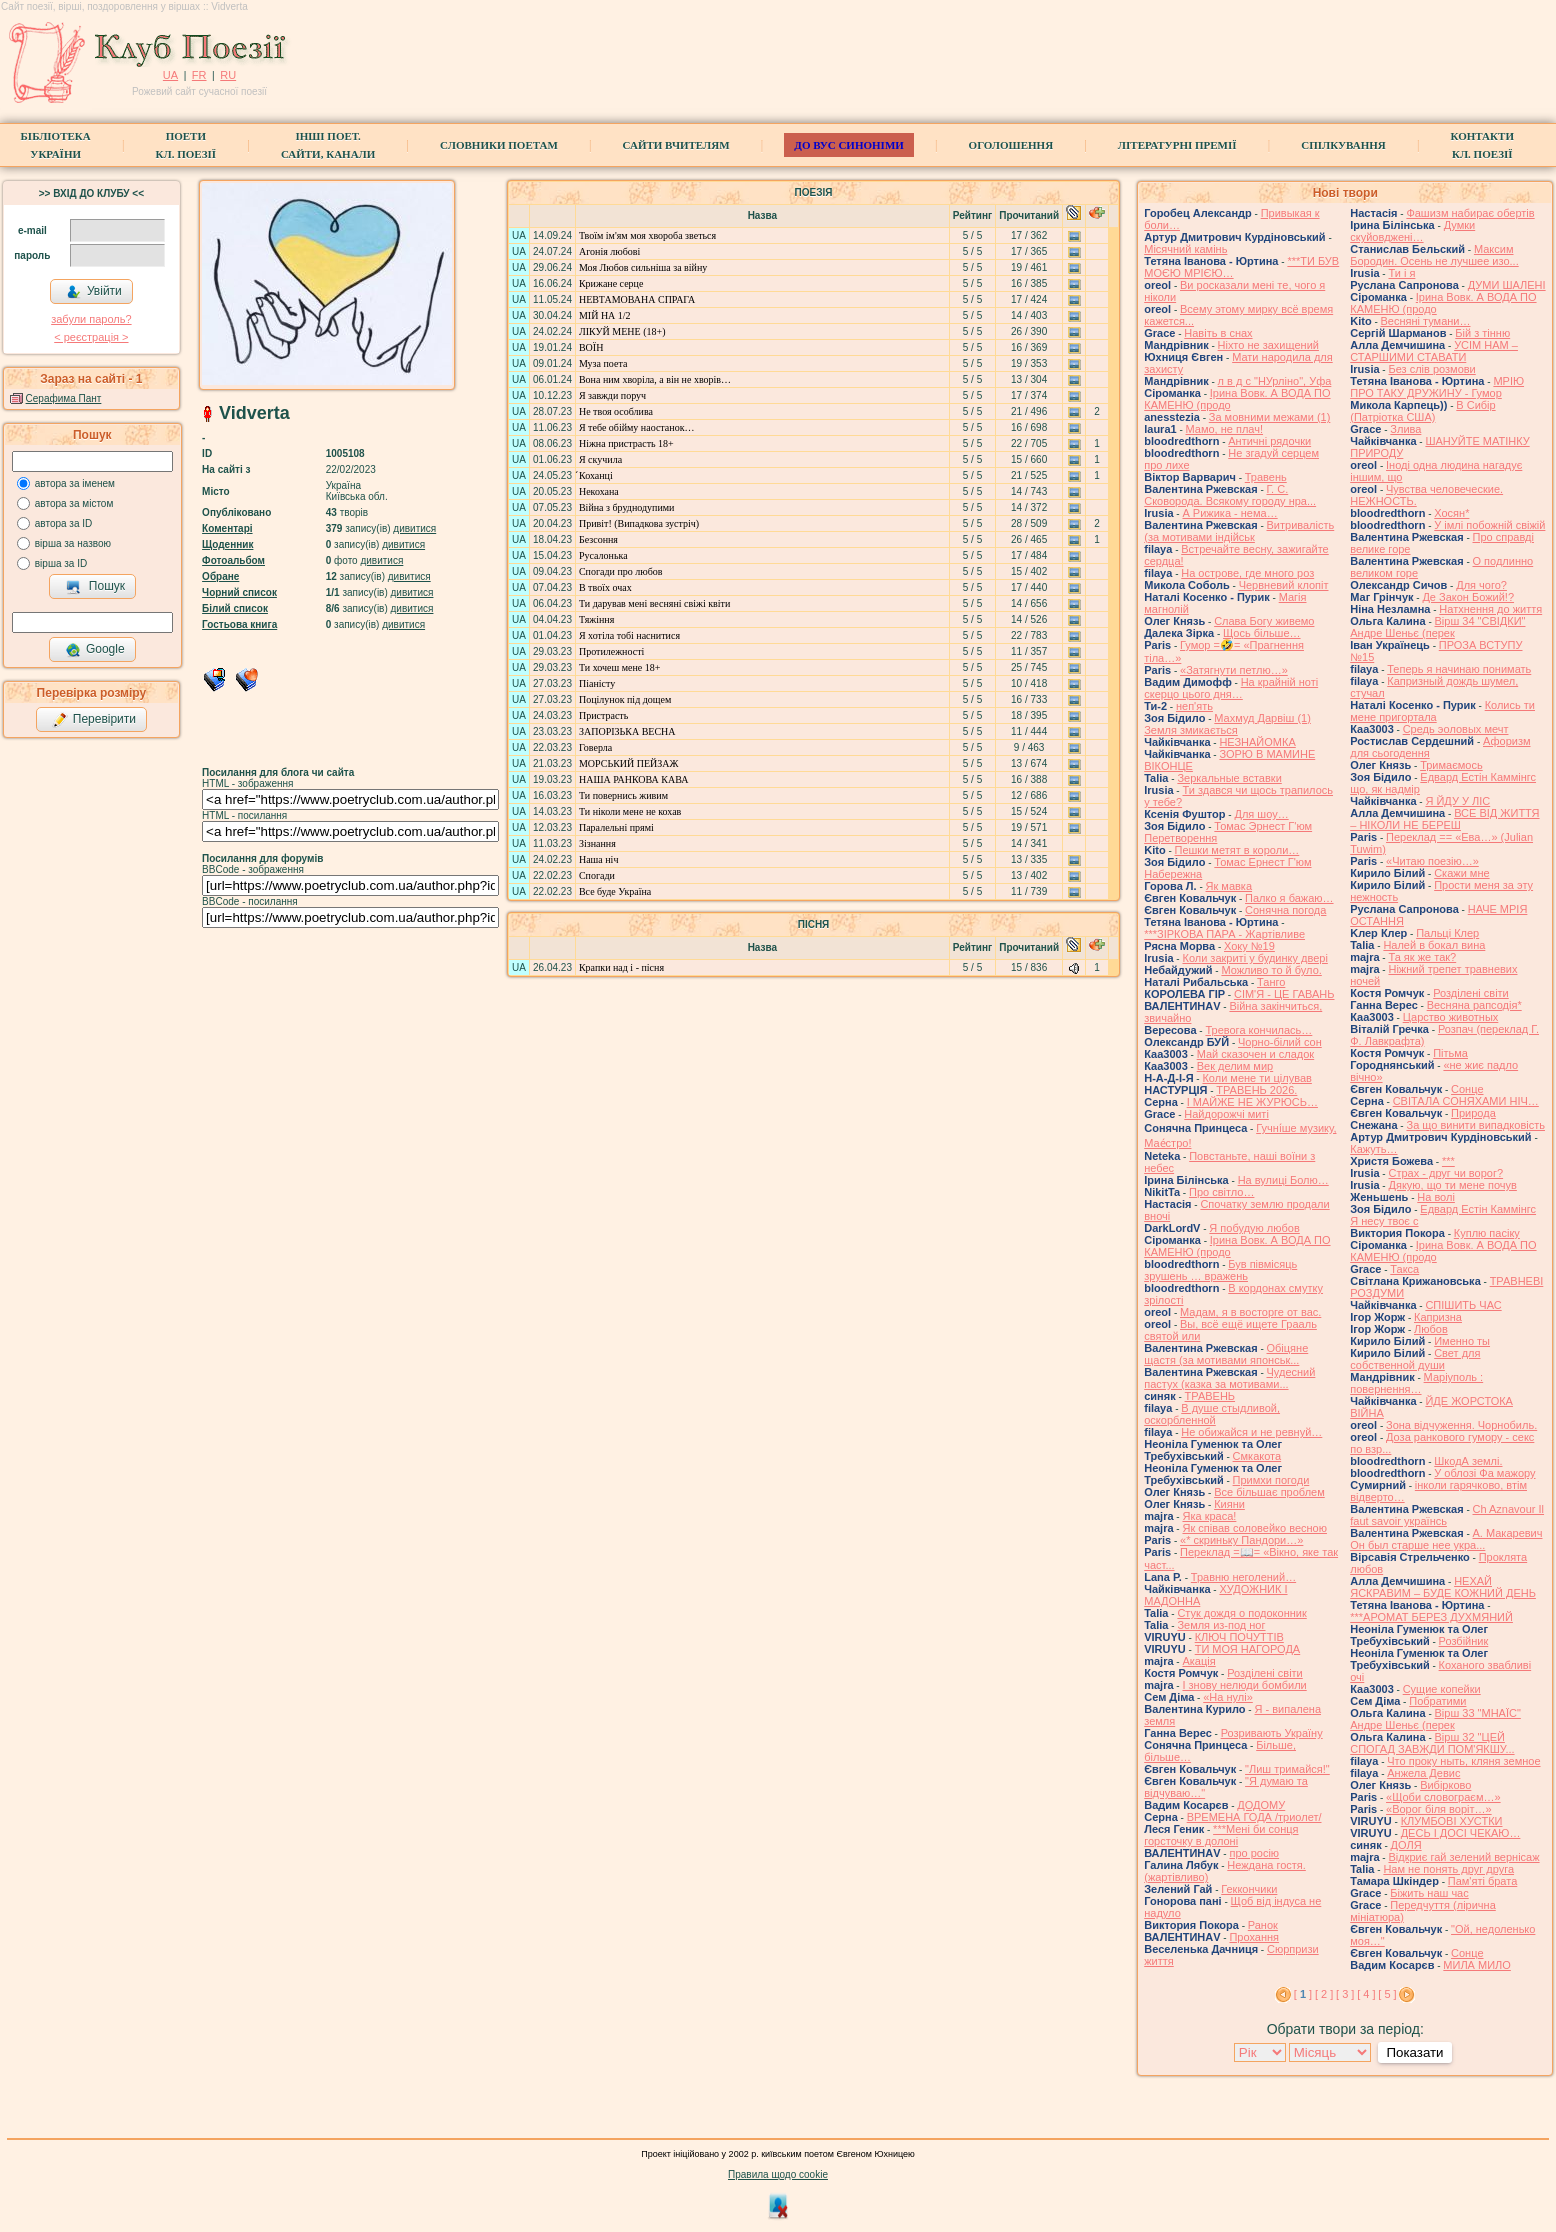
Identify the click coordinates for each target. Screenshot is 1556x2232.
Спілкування (1343, 145)
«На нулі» (1228, 1697)
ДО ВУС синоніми (848, 145)
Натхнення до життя (1490, 609)
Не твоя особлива (616, 411)
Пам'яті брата (1483, 1881)
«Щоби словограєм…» (1443, 1797)
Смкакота (1257, 1456)
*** (1448, 1161)
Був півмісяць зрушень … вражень (1220, 1270)
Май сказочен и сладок (1256, 1054)
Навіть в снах (1218, 333)
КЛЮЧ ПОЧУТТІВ (1239, 1637)
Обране (220, 576)
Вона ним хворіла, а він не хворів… (655, 379)
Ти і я (1401, 273)
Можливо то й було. (1271, 970)
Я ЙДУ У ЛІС (1457, 801)
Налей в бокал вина (1434, 945)
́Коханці (596, 475)
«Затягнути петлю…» (1234, 670)
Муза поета (603, 363)
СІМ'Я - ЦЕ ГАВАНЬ (1284, 994)
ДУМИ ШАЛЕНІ (1507, 285)
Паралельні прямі (616, 827)
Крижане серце (611, 283)
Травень (1266, 477)
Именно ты (1462, 1341)
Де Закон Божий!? (1468, 597)
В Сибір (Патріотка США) (1422, 411)
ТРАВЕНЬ (1210, 1396)
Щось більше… (1262, 633)
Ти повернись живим (623, 795)
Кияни (1229, 1504)
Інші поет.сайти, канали (328, 145)
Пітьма (1450, 1053)
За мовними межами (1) (1270, 417)
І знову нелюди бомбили (1244, 1685)
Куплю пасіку (1487, 1233)
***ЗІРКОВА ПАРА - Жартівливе (1224, 934)
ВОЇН (591, 347)
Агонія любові (609, 251)
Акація (1198, 1661)
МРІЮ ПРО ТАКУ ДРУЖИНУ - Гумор (1437, 387)
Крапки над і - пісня (621, 967)
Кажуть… (1373, 1149)
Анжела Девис (1423, 1773)
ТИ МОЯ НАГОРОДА (1248, 1649)
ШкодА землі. (1468, 1461)
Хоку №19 (1249, 946)
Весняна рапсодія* (1474, 1005)
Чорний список (239, 592)
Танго (1271, 982)
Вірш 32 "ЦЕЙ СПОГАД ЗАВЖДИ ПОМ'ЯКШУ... (1432, 1743)
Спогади (597, 875)
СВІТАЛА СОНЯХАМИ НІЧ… (1466, 1101)
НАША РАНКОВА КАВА (634, 779)
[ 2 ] (1324, 1994)
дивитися (414, 528)
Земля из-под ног (1221, 1625)
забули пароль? (91, 319)
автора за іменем (75, 483)
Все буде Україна (615, 891)
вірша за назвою (73, 543)
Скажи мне (1461, 873)
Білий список (235, 608)
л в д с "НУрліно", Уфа (1275, 381)
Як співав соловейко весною (1254, 1528)
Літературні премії (1177, 145)
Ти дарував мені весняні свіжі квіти (654, 603)
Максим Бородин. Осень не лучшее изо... (1434, 255)
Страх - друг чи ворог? (1445, 1173)
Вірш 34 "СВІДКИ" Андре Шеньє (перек (1437, 627)
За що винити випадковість (1475, 1125)
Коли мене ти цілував (1256, 1078)
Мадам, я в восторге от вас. (1250, 1312)
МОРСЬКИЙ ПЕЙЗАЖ (629, 763)
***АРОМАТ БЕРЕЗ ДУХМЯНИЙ (1431, 1617)
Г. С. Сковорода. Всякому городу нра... (1230, 495)
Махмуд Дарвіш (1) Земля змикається (1227, 724)
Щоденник (227, 544)
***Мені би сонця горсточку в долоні (1221, 1835)
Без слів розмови (1431, 369)
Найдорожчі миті (1226, 1114)
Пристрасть (603, 715)
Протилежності (611, 651)
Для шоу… (1261, 814)
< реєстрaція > (91, 337)
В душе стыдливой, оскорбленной (1212, 1414)
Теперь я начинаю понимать (1459, 669)
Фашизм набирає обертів (1470, 213)
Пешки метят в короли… (1237, 850)
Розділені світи (1265, 1673)
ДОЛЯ (1406, 1845)
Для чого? (1481, 585)
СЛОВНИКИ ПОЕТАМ (499, 145)
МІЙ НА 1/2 (605, 315)
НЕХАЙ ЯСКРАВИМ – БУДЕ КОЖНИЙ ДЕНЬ (1443, 1587)
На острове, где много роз (1247, 573)
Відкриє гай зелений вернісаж (1463, 1857)
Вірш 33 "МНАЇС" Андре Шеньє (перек (1435, 1719)
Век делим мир (1235, 1066)
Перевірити (94, 720)
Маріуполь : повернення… (1416, 1383)
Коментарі (227, 528)
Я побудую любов (1254, 1228)
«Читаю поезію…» (1432, 861)
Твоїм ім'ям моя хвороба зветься (647, 235)
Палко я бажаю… (1289, 898)
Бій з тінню (1482, 333)
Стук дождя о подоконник (1241, 1613)
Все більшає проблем (1269, 1492)
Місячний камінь (1185, 249)
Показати (1414, 2052)
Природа (1473, 1113)
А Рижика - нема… (1229, 513)
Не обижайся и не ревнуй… (1251, 1432)
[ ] (1303, 1994)
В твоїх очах (605, 587)
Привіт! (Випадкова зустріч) (639, 523)
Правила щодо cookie (778, 2174)
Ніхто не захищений (1268, 345)
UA (170, 75)
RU (228, 75)
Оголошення (1011, 145)
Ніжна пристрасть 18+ (626, 443)
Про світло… (1221, 1192)
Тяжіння (596, 619)
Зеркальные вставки (1229, 778)
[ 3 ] (1345, 1994)
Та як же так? (1422, 957)
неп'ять (1194, 706)
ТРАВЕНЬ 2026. (1256, 1090)
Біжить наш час (1429, 1893)
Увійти (94, 292)
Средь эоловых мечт (1456, 729)
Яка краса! (1209, 1516)
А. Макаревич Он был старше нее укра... (1446, 1539)
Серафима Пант (64, 398)
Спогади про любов (621, 571)
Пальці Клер (1447, 933)
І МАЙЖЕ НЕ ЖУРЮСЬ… (1252, 1102)
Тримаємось (1451, 765)
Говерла (595, 747)
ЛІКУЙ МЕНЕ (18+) (622, 331)
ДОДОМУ (1261, 1805)
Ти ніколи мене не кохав (630, 811)
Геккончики (1249, 1889)
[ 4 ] (1366, 1994)
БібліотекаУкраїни (56, 145)
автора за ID (64, 523)
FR (199, 75)
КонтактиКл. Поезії (1482, 145)
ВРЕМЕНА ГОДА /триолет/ (1254, 1817)
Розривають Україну (1272, 1733)
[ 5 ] (1387, 1994)
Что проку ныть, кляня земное (1463, 1761)
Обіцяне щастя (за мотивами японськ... (1226, 1354)
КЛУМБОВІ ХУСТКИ (1452, 1821)
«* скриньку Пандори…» (1241, 1540)
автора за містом (74, 503)
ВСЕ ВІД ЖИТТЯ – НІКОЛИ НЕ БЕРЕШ (1444, 819)
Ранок (1263, 1925)
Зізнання (597, 843)
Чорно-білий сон (1280, 1042)
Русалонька (603, 555)
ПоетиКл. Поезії (186, 145)
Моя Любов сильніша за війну (643, 267)
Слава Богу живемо (1264, 621)
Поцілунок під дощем (625, 699)
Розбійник (1464, 1641)
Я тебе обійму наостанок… (637, 427)
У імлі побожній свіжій (1489, 525)
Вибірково (1445, 1785)
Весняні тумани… (1426, 321)
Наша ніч (598, 859)
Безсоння (598, 539)
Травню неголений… (1243, 1577)
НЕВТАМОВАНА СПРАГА (637, 299)
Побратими (1437, 1701)
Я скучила (600, 459)
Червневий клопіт (1284, 585)
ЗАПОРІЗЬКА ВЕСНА (627, 731)
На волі (1436, 1197)
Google (95, 650)
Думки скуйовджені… (1412, 231)
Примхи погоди (1271, 1480)
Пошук (95, 587)
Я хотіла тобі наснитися (629, 635)
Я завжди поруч (612, 395)
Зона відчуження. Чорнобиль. (1461, 1425)
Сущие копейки (1442, 1689)
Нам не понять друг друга (1448, 1869)
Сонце (1467, 1089)
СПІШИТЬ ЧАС (1463, 1305)
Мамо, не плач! (1224, 429)
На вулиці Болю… (1283, 1180)
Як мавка (1229, 886)
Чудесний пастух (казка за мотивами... (1229, 1378)
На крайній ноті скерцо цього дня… (1231, 688)
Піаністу (597, 683)
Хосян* (1451, 513)
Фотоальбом (233, 560)
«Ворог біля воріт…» (1439, 1809)
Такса (1404, 1269)
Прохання (1254, 1937)
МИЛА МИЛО (1477, 1965)
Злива (1405, 429)
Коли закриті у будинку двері (1254, 958)
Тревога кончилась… (1258, 1030)
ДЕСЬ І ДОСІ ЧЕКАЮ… (1461, 1833)
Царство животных (1451, 1017)
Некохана (599, 491)
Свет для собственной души (1415, 1359)
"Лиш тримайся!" (1287, 1769)
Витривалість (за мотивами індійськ (1239, 531)
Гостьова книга (239, 624)
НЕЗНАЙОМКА (1257, 742)
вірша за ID (61, 563)
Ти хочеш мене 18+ (619, 667)
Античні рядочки (1269, 441)
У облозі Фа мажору (1484, 1473)
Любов (1431, 1329)
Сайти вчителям (676, 145)
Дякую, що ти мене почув (1452, 1185)
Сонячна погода (1285, 910)
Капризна (1438, 1317)
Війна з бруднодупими (627, 507)
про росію (1254, 1853)
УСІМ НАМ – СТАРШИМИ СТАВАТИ (1434, 351)
